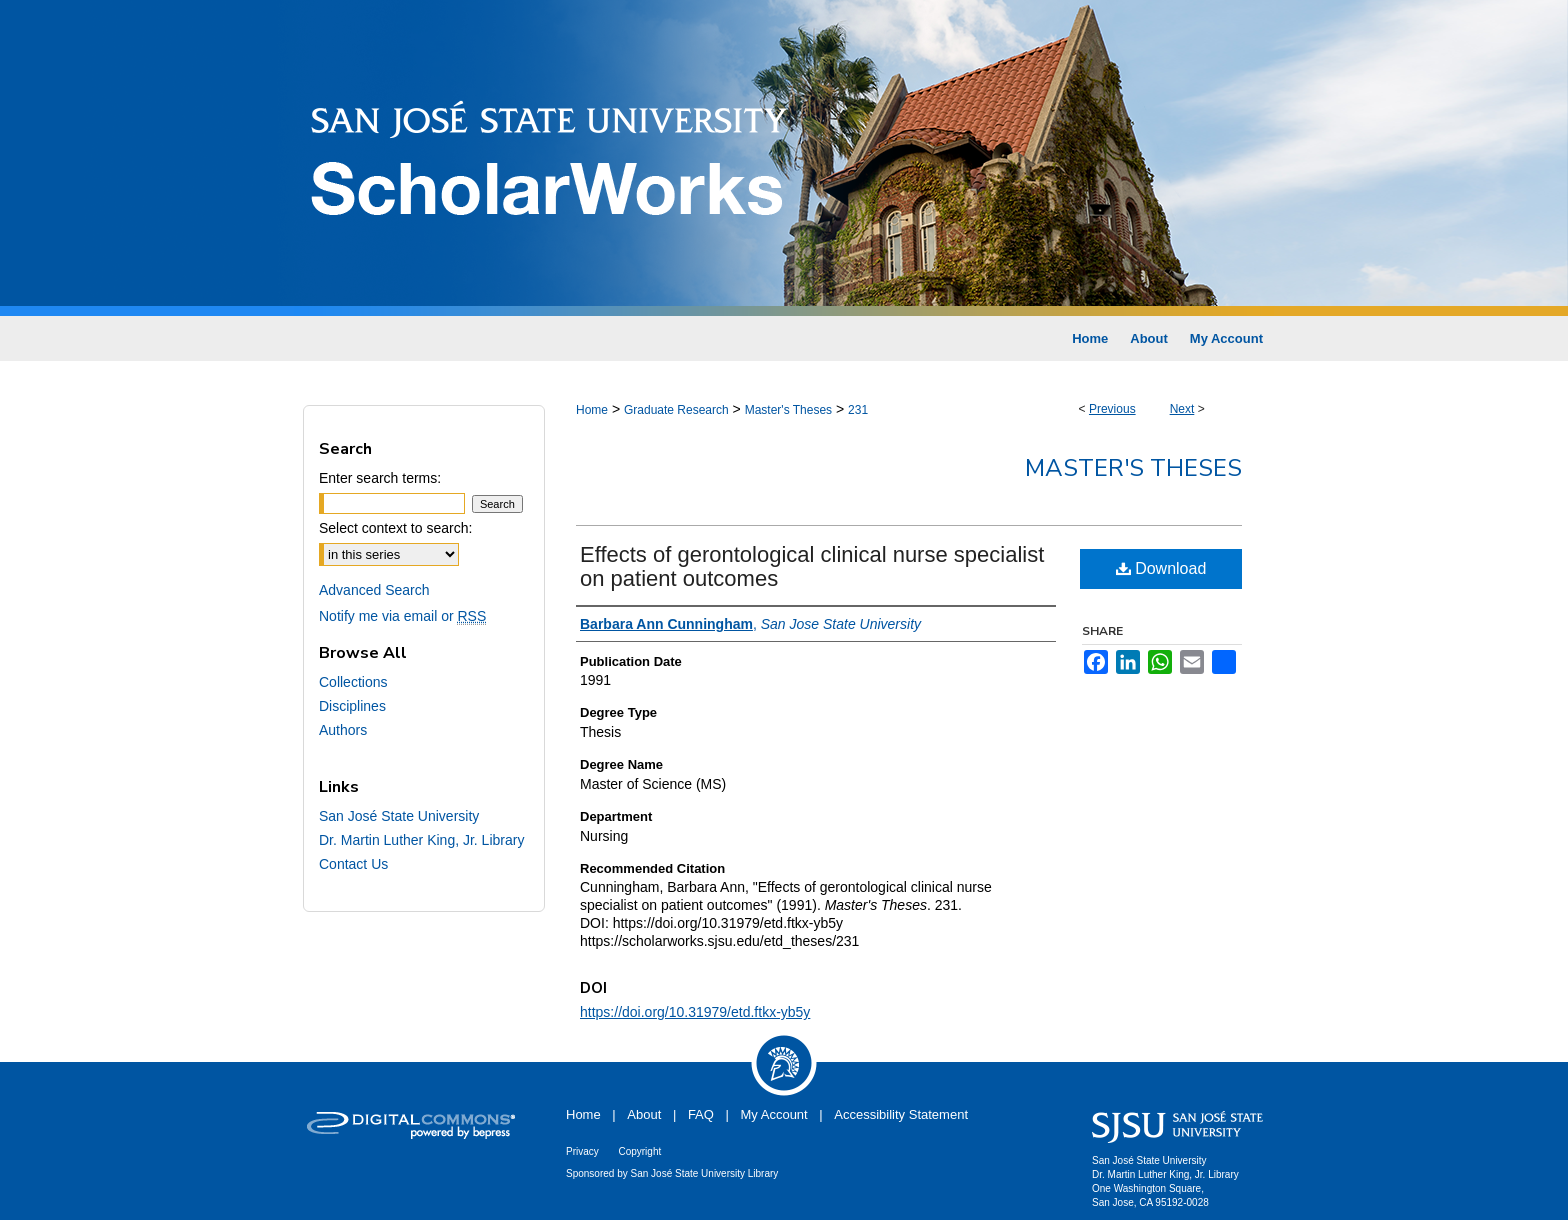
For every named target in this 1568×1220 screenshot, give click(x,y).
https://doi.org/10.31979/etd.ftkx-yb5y (695, 1012)
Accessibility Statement (901, 1114)
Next (1182, 409)
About (644, 1114)
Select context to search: (395, 528)
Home (592, 410)
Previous (1112, 409)
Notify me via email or (402, 616)
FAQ (701, 1114)
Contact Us (353, 864)
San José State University (399, 816)
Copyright (639, 1151)
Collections (353, 682)
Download (1161, 568)
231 (858, 410)
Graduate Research (676, 410)
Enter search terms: (380, 478)
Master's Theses (788, 410)
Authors (343, 730)
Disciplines (352, 706)
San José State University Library (705, 1173)
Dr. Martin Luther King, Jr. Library (421, 840)
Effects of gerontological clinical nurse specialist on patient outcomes (812, 566)
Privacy (582, 1151)
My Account (774, 1114)
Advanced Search (374, 590)
